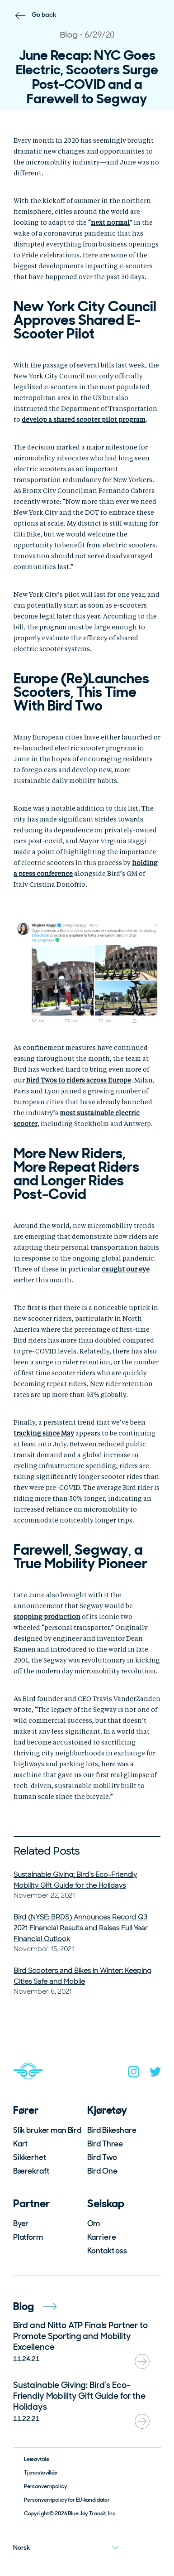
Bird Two (102, 2157)
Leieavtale (36, 2459)
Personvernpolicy (45, 2486)
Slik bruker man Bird (47, 2130)
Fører (25, 2110)
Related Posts (47, 1851)
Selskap (105, 2203)
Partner (31, 2203)
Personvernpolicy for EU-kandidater (67, 2500)
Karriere (101, 2237)
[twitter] (155, 2073)
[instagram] (134, 2073)
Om (93, 2223)
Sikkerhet (29, 2157)
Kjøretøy (107, 2110)
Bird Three (105, 2144)
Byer (20, 2223)
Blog (34, 2306)
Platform (28, 2237)
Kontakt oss (107, 2251)
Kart (20, 2144)
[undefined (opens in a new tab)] (110, 223)
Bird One (102, 2171)
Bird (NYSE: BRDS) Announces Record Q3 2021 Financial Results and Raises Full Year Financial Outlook (81, 1928)
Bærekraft (31, 2171)
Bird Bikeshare (111, 2130)
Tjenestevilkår (41, 2472)
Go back (44, 14)
